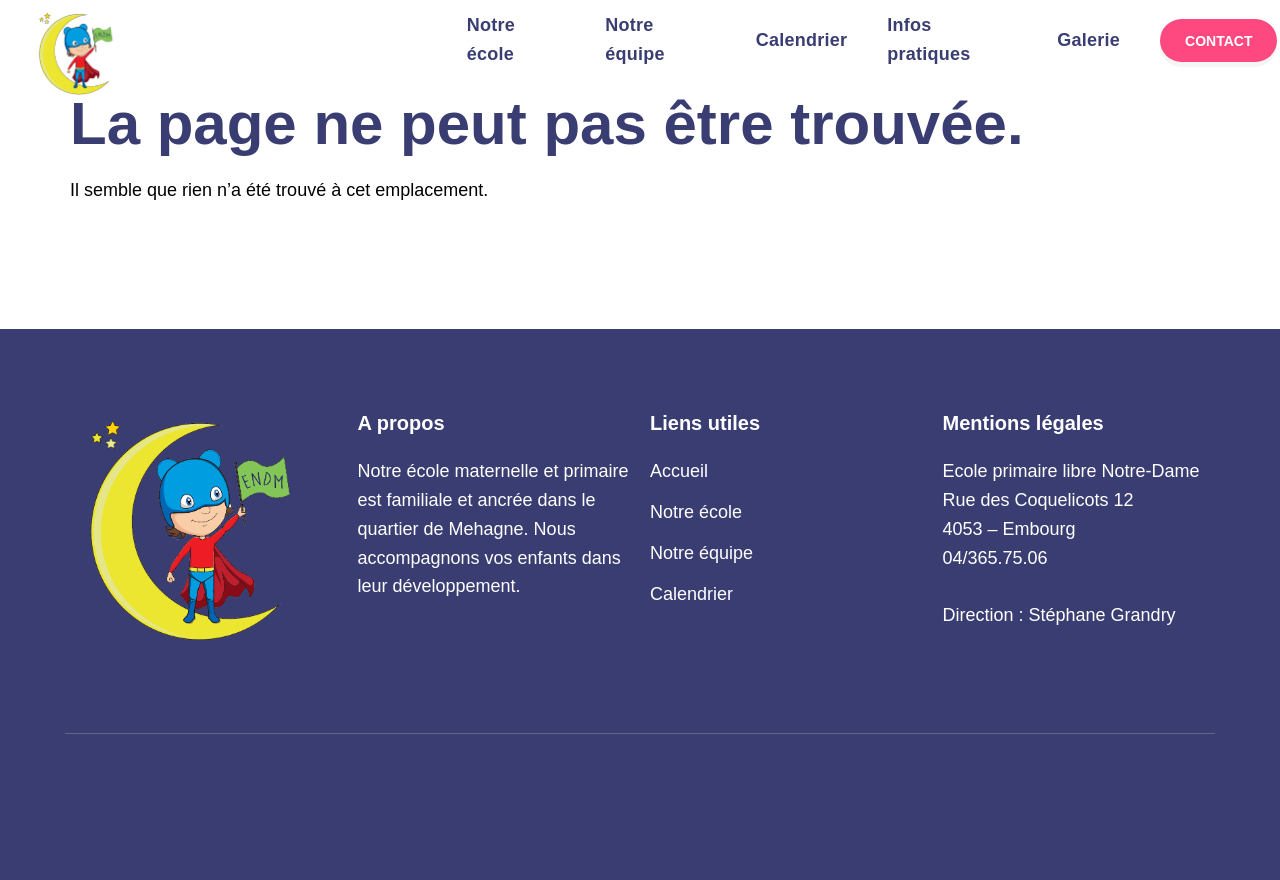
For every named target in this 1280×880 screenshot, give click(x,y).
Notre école (491, 40)
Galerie (1088, 40)
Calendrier (802, 40)
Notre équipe (635, 40)
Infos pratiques (928, 40)
